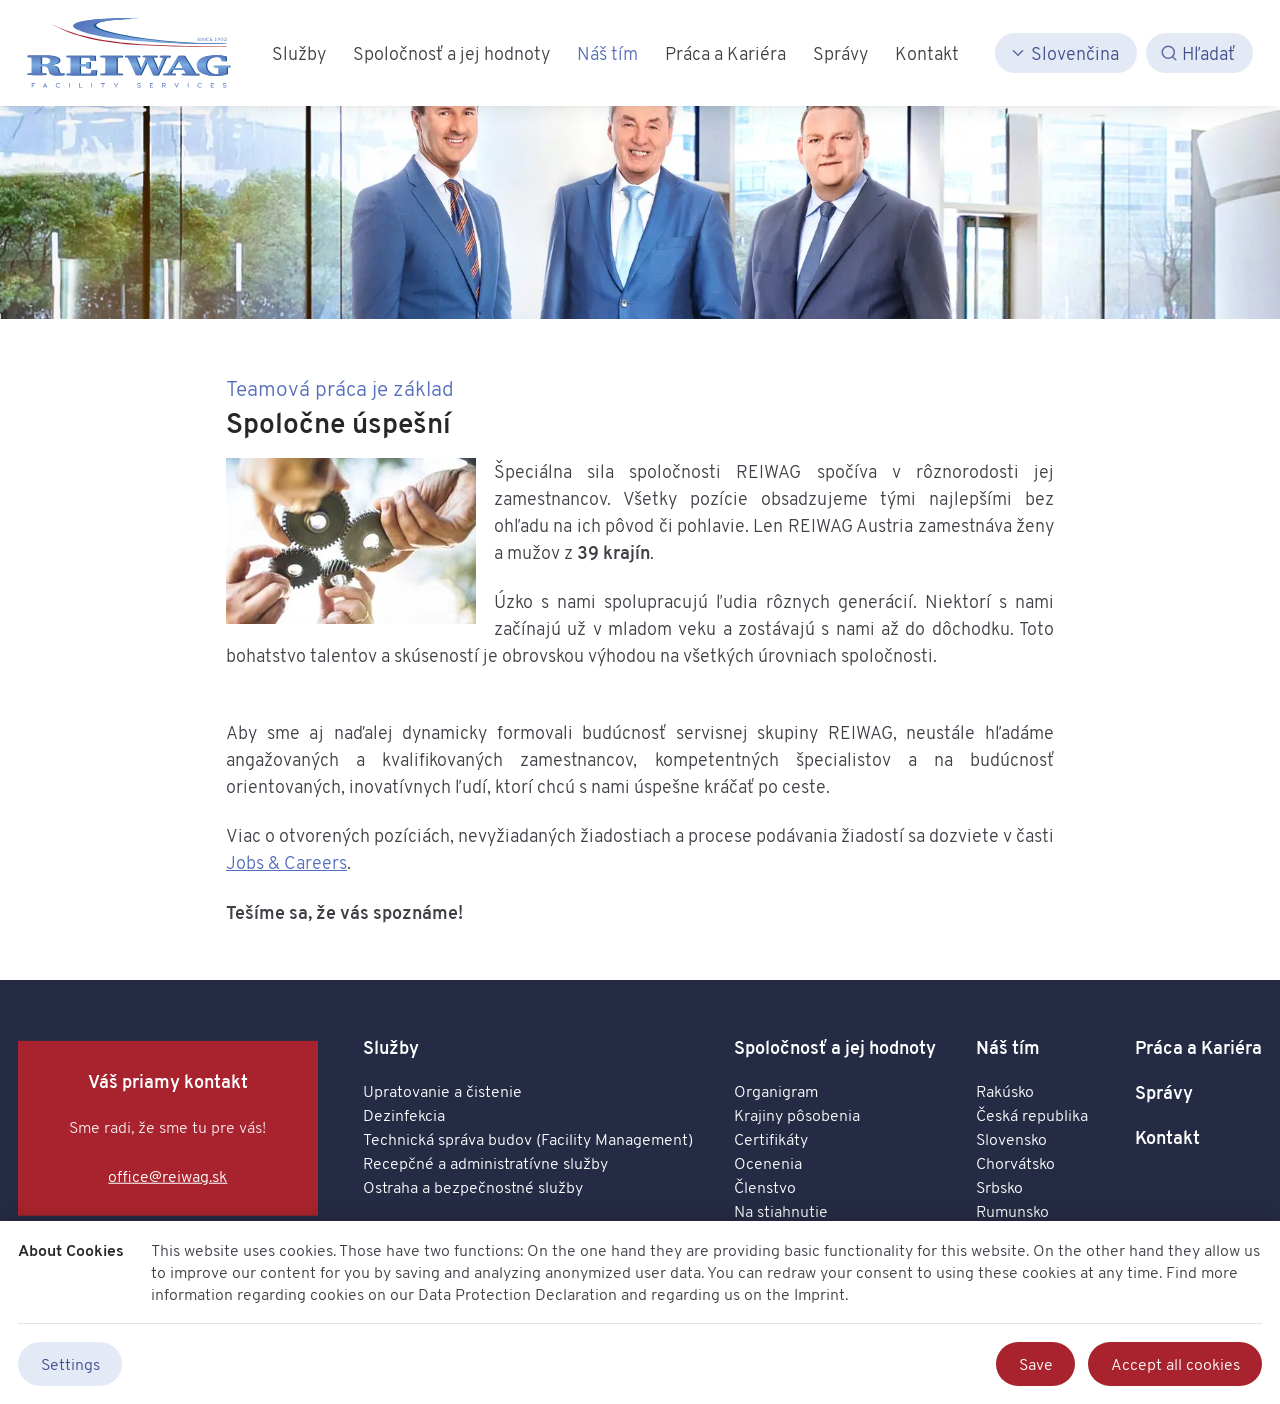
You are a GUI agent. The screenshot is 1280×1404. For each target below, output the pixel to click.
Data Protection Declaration (517, 1294)
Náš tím (1008, 1047)
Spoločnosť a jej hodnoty (835, 1047)
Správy (1164, 1092)
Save (1036, 1364)
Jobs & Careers (286, 862)
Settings (70, 1364)
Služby (391, 1047)
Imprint (819, 1294)
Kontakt (1167, 1137)
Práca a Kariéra (1198, 1047)
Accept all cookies (1175, 1364)
